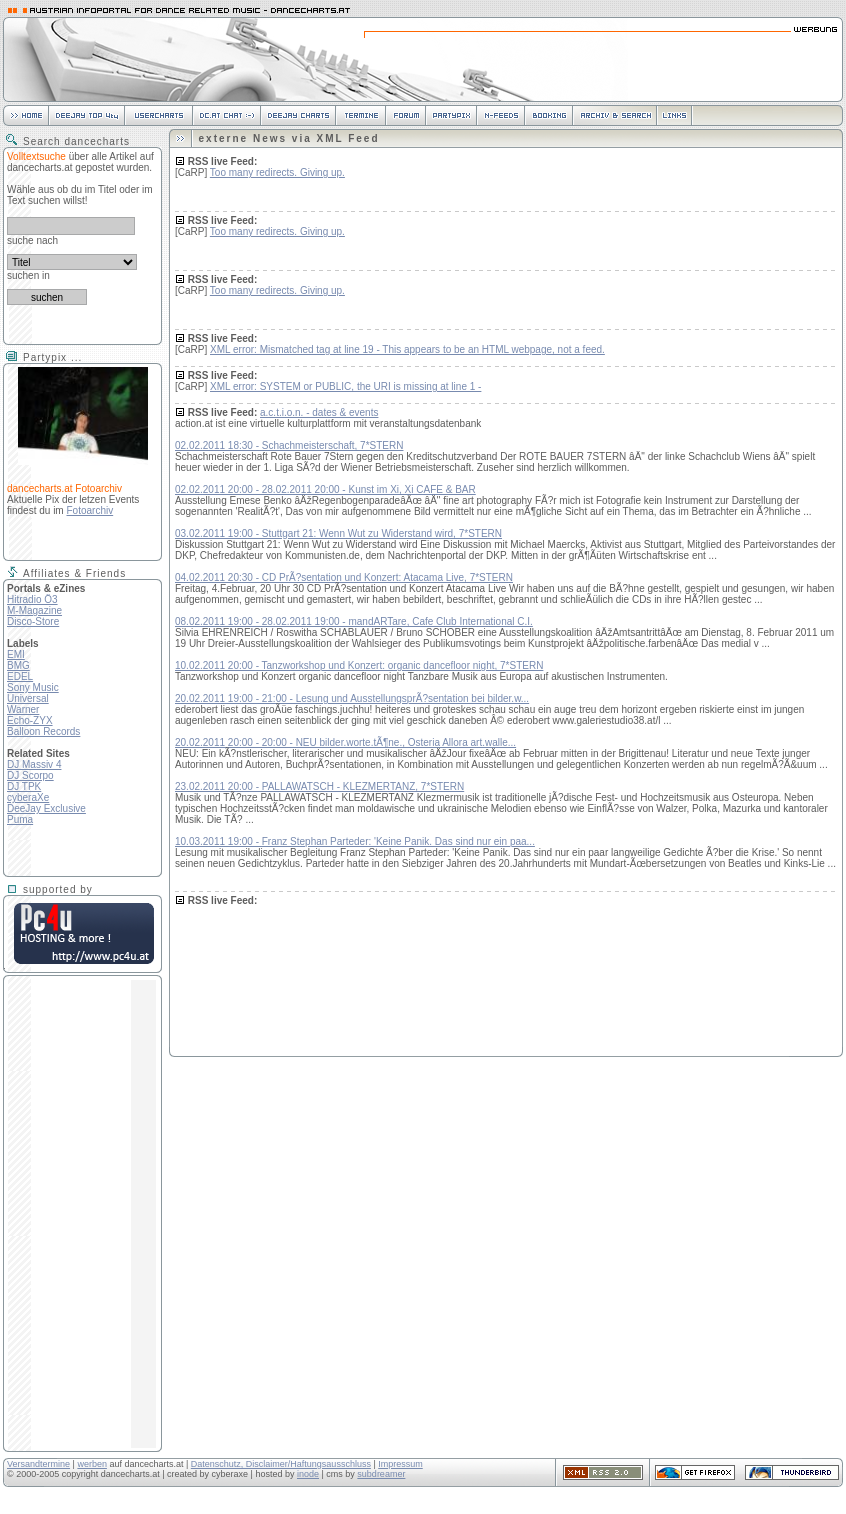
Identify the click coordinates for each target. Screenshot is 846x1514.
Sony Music (33, 687)
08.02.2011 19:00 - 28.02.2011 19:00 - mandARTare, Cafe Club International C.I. (354, 621)
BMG (18, 665)
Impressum (400, 1464)
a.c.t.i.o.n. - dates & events (319, 412)
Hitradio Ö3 (32, 599)
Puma (20, 819)
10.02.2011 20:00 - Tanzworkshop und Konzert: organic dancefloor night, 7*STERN (359, 665)
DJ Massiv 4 (34, 764)
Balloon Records (43, 731)
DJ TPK (24, 786)
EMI (16, 654)
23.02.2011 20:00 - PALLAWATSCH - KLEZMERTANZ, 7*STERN (319, 786)
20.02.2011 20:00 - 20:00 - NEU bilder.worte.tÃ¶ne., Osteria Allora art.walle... (345, 742)
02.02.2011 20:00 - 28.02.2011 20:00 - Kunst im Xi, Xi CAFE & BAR (325, 489)
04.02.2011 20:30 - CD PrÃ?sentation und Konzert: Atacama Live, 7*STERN (344, 577)
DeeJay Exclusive (46, 808)
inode (308, 1474)
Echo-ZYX (30, 720)
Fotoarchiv (89, 510)
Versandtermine (38, 1464)
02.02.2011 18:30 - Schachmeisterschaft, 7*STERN (289, 445)
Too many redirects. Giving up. (277, 172)
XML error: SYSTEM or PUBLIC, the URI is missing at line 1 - (345, 386)
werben (92, 1464)
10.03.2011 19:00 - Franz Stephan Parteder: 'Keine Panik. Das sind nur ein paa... (355, 841)
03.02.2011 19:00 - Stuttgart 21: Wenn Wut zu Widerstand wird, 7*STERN (338, 533)
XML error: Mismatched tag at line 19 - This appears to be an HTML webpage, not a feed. (407, 349)
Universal (28, 698)
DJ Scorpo (30, 775)
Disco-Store (33, 621)
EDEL (20, 676)
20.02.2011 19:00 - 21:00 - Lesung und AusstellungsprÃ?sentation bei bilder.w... (352, 698)
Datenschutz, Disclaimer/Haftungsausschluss (281, 1464)
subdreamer (381, 1474)
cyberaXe (28, 797)
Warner (23, 709)
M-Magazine (34, 610)
